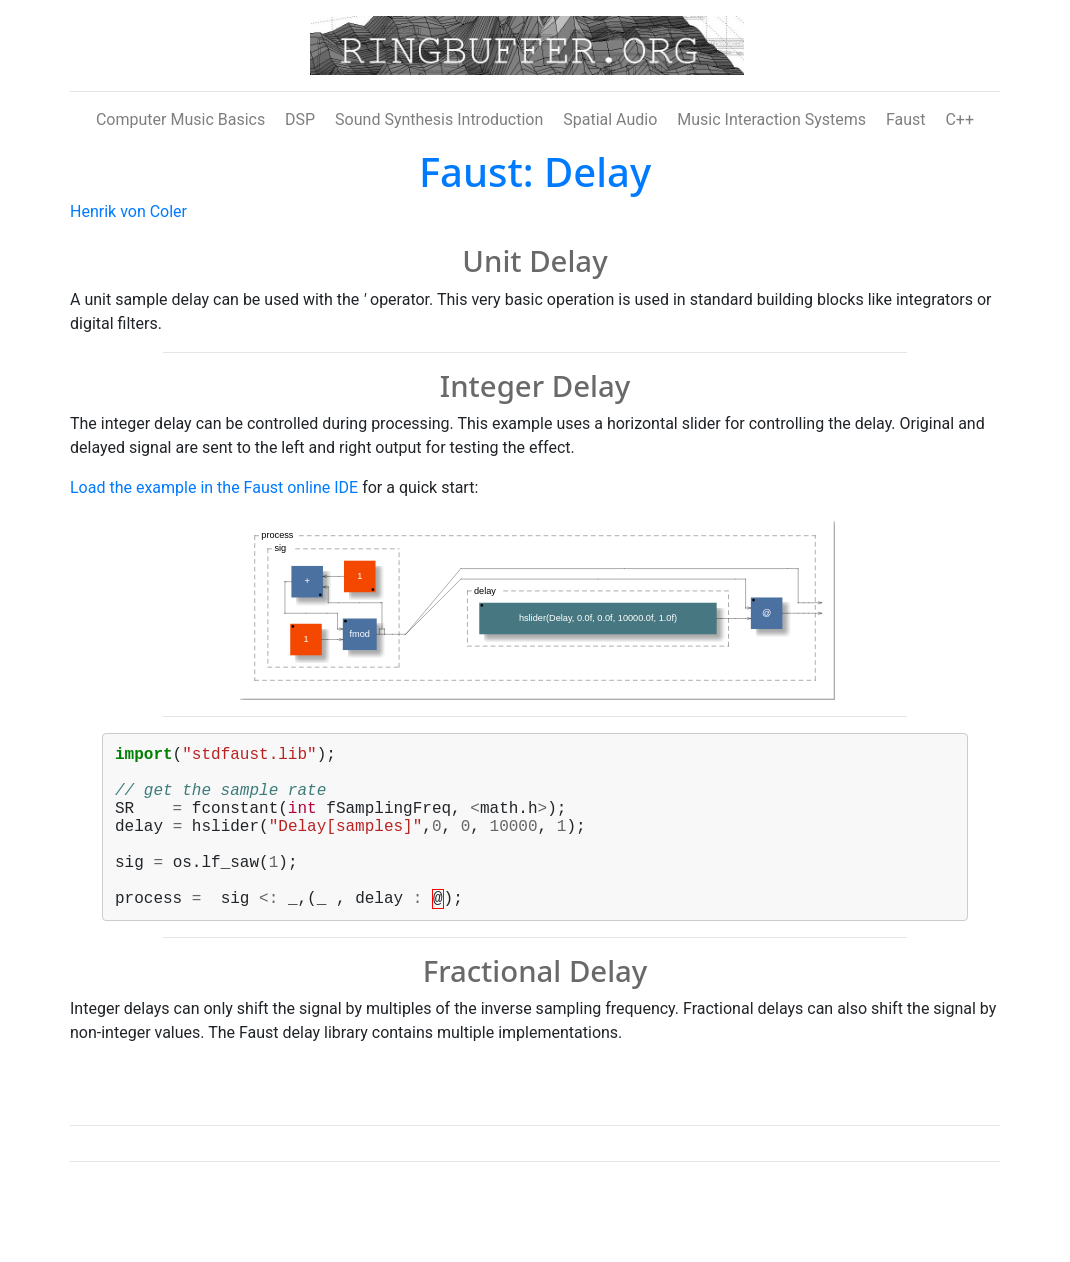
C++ (959, 119)
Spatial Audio (610, 119)
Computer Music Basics (180, 119)
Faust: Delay (535, 171)
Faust (906, 119)
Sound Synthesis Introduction (439, 119)
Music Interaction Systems (771, 119)
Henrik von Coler (128, 211)
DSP (300, 119)
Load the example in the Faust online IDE (214, 487)
